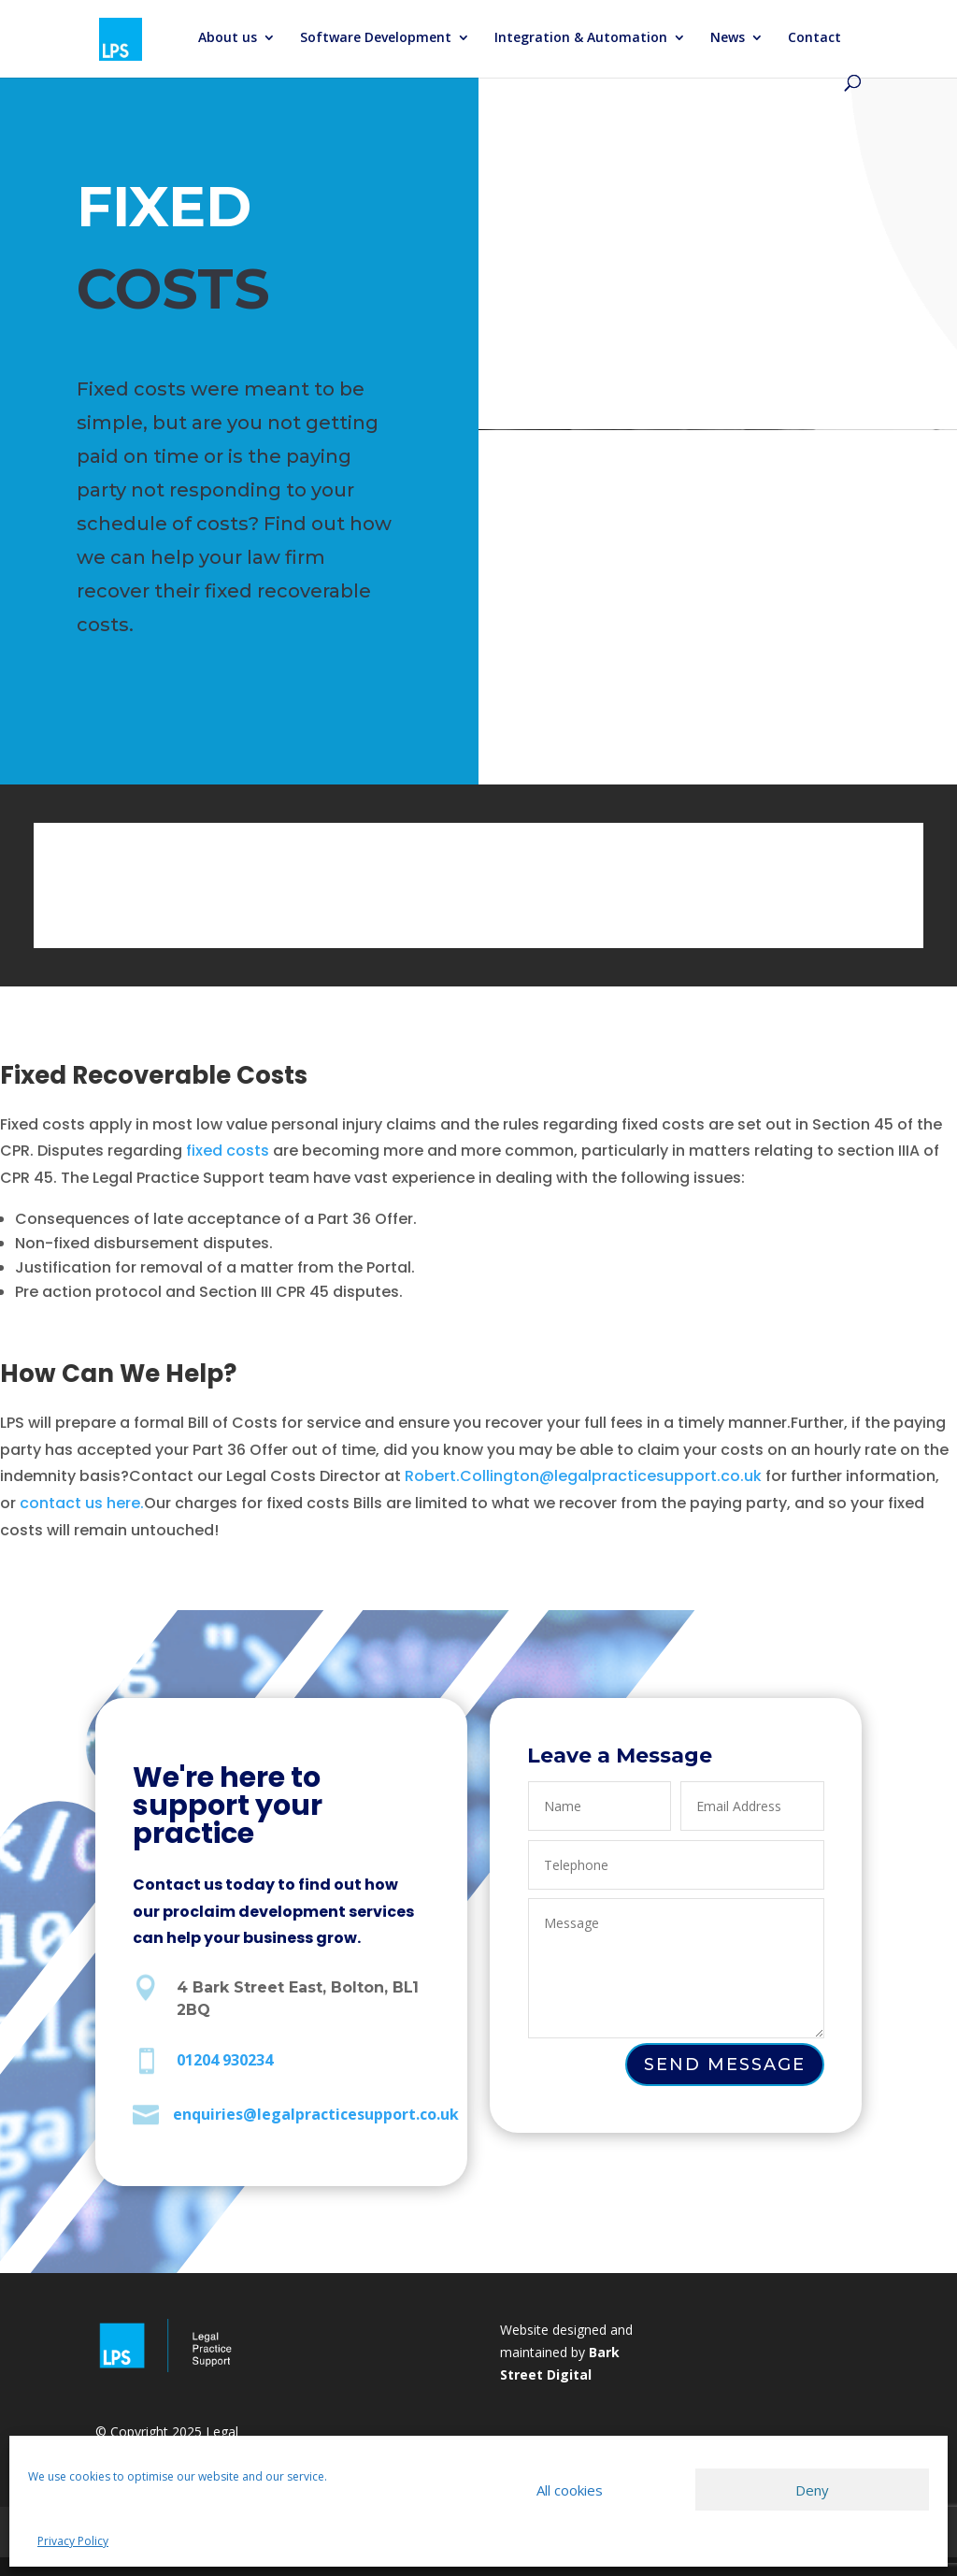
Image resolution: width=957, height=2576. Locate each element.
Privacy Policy (72, 2541)
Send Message (725, 2065)
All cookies (569, 2490)
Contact (814, 38)
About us (227, 38)
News (727, 38)
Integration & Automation (580, 38)
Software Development (375, 38)
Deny (812, 2490)
